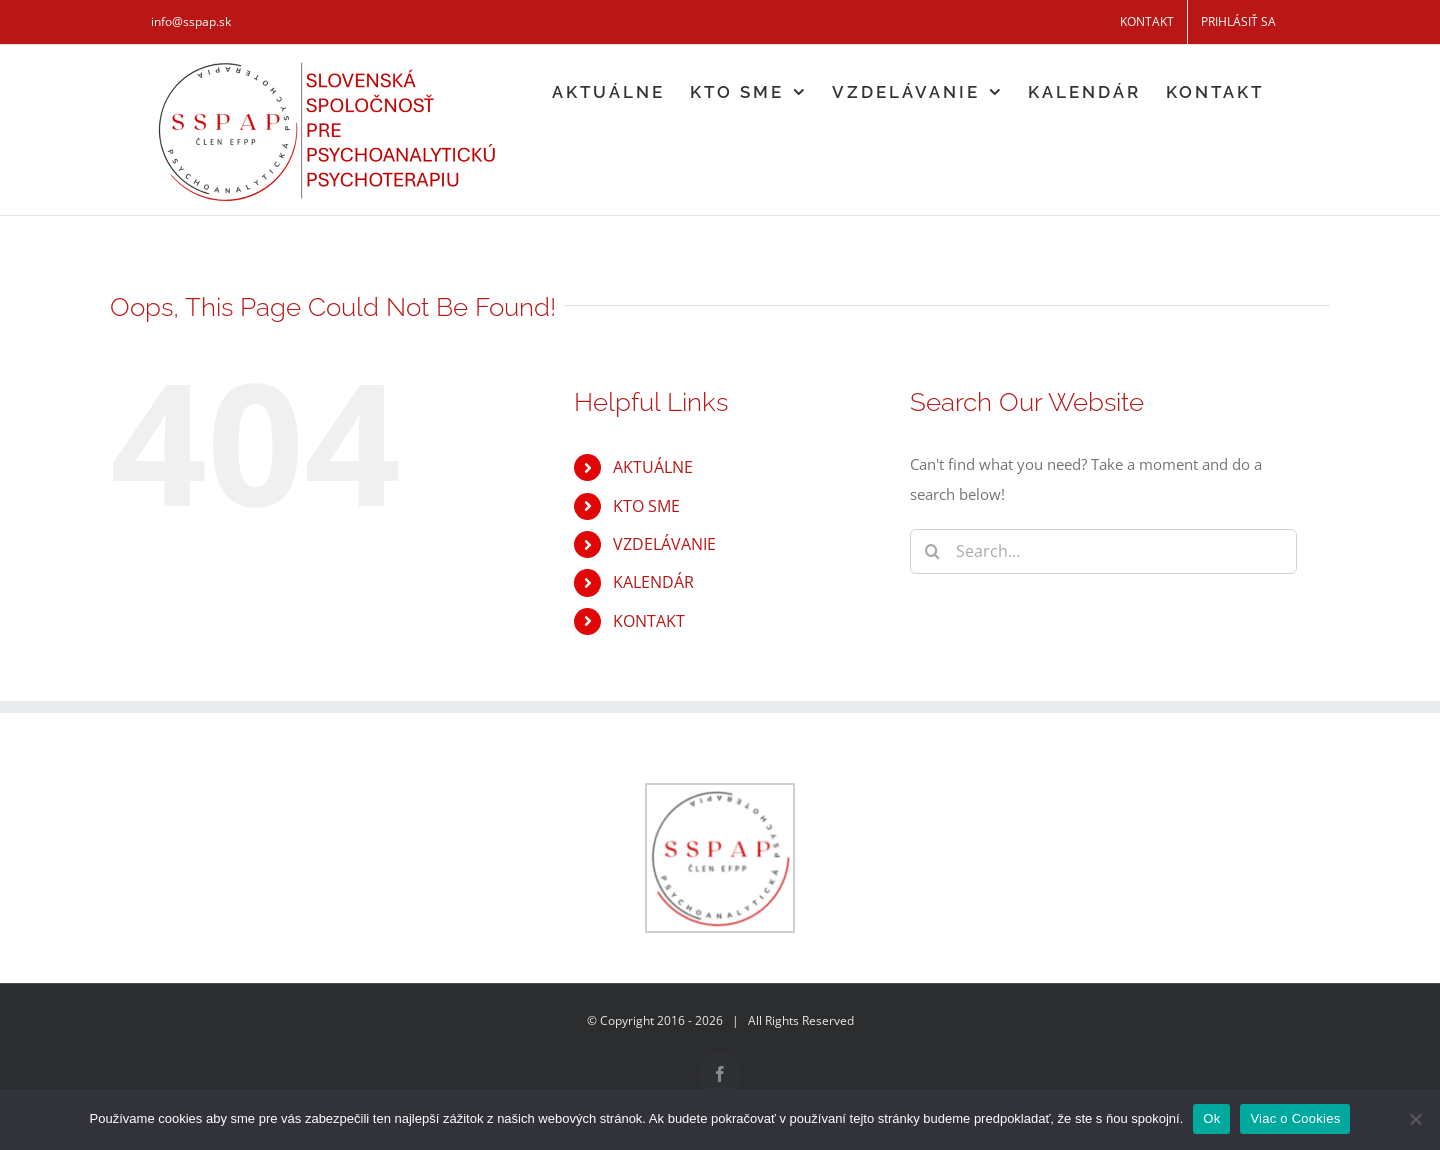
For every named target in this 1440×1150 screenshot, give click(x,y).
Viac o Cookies (1295, 1118)
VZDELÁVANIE (664, 544)
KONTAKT (649, 621)
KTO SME (646, 506)
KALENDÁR (653, 582)
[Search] (932, 551)
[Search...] (1103, 551)
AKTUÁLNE (653, 467)
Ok (1211, 1118)
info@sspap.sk (191, 21)
